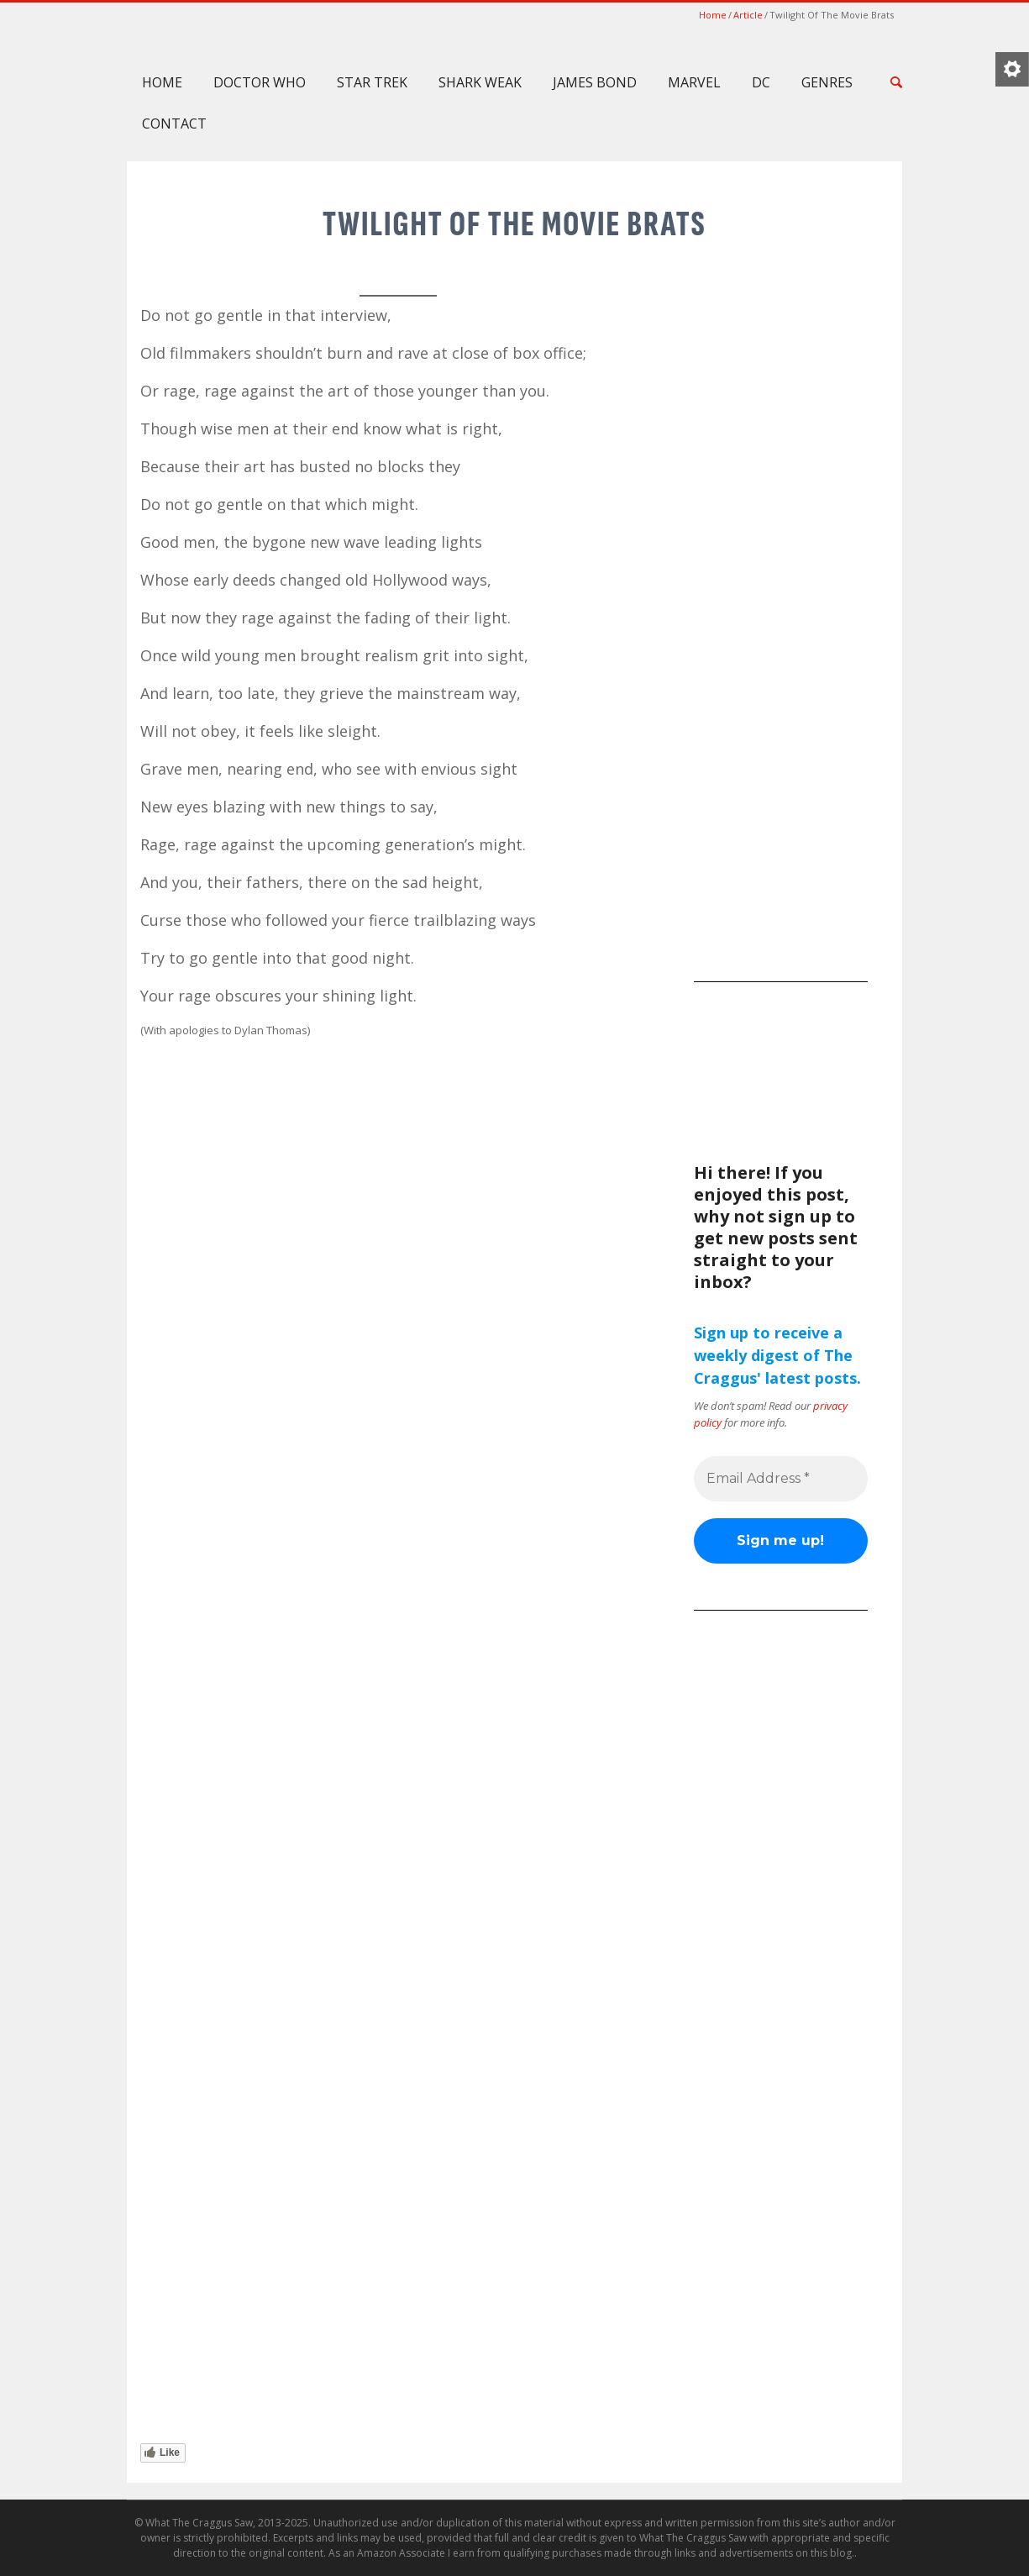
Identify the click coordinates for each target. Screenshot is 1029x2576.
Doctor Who (259, 82)
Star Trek (372, 82)
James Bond (595, 82)
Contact (174, 123)
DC (761, 82)
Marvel (694, 82)
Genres (827, 82)
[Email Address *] (781, 1478)
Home (713, 14)
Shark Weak (480, 82)
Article (748, 14)
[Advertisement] (781, 708)
